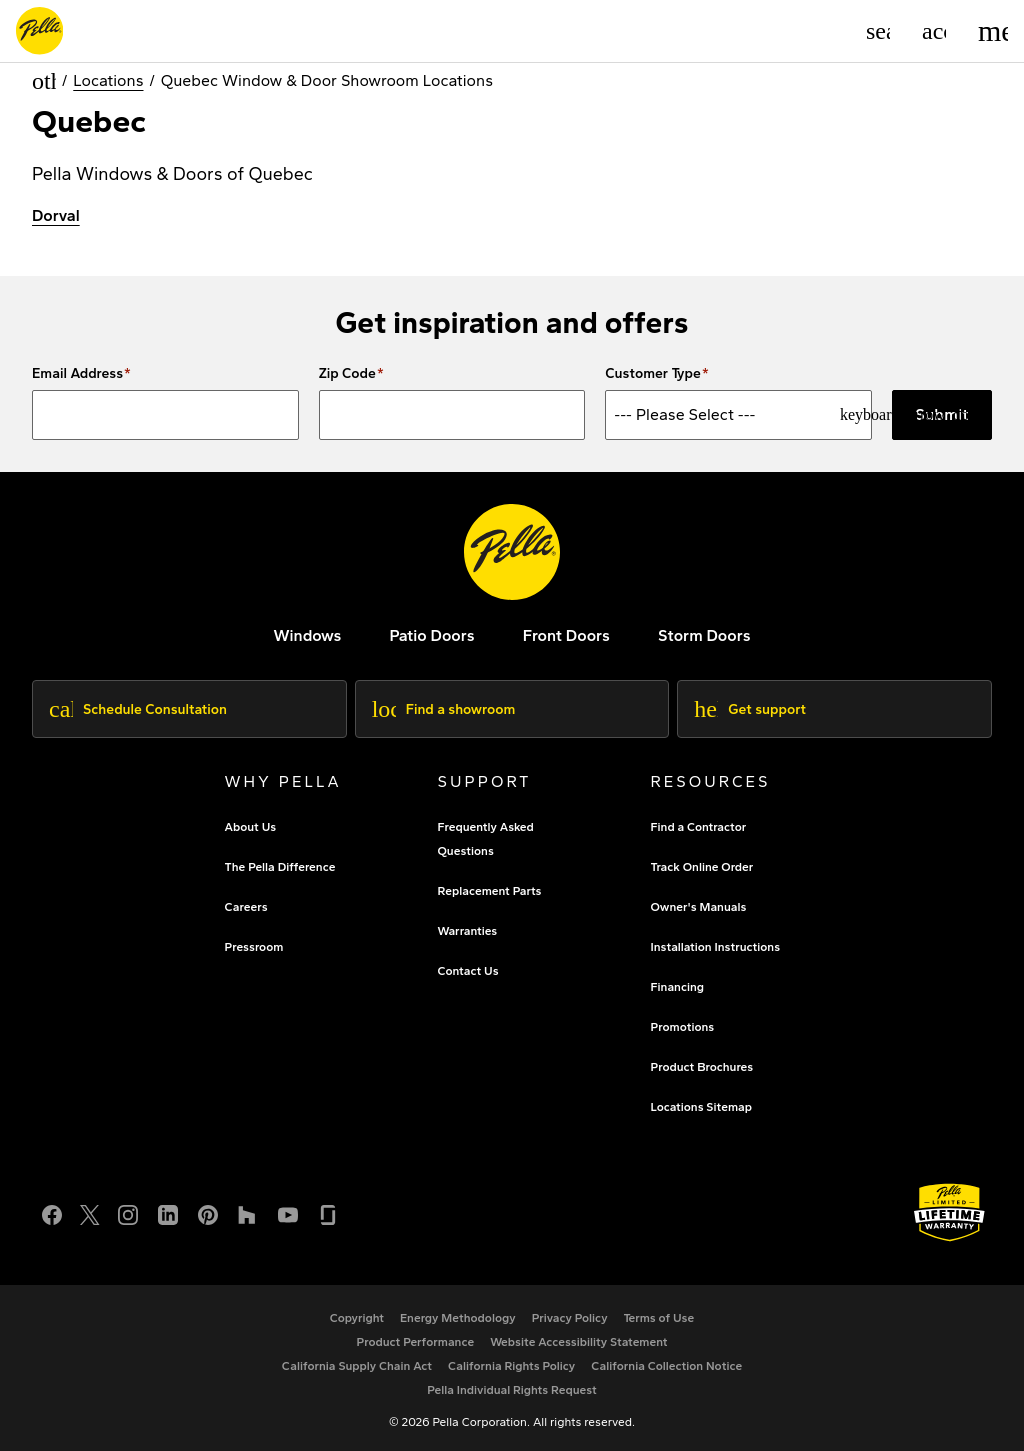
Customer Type (653, 374)
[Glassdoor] (328, 1212)
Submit (942, 414)
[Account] (934, 31)
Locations (108, 80)
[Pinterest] (208, 1212)
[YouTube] (288, 1212)
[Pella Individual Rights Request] (512, 1390)
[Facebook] (52, 1212)
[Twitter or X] (90, 1212)
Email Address (77, 374)
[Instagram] (128, 1212)
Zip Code (347, 374)
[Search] (878, 31)
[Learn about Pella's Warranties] (949, 1212)
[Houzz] (248, 1212)
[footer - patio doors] (431, 635)
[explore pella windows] (307, 635)
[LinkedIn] (168, 1212)
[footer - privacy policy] (570, 1318)
